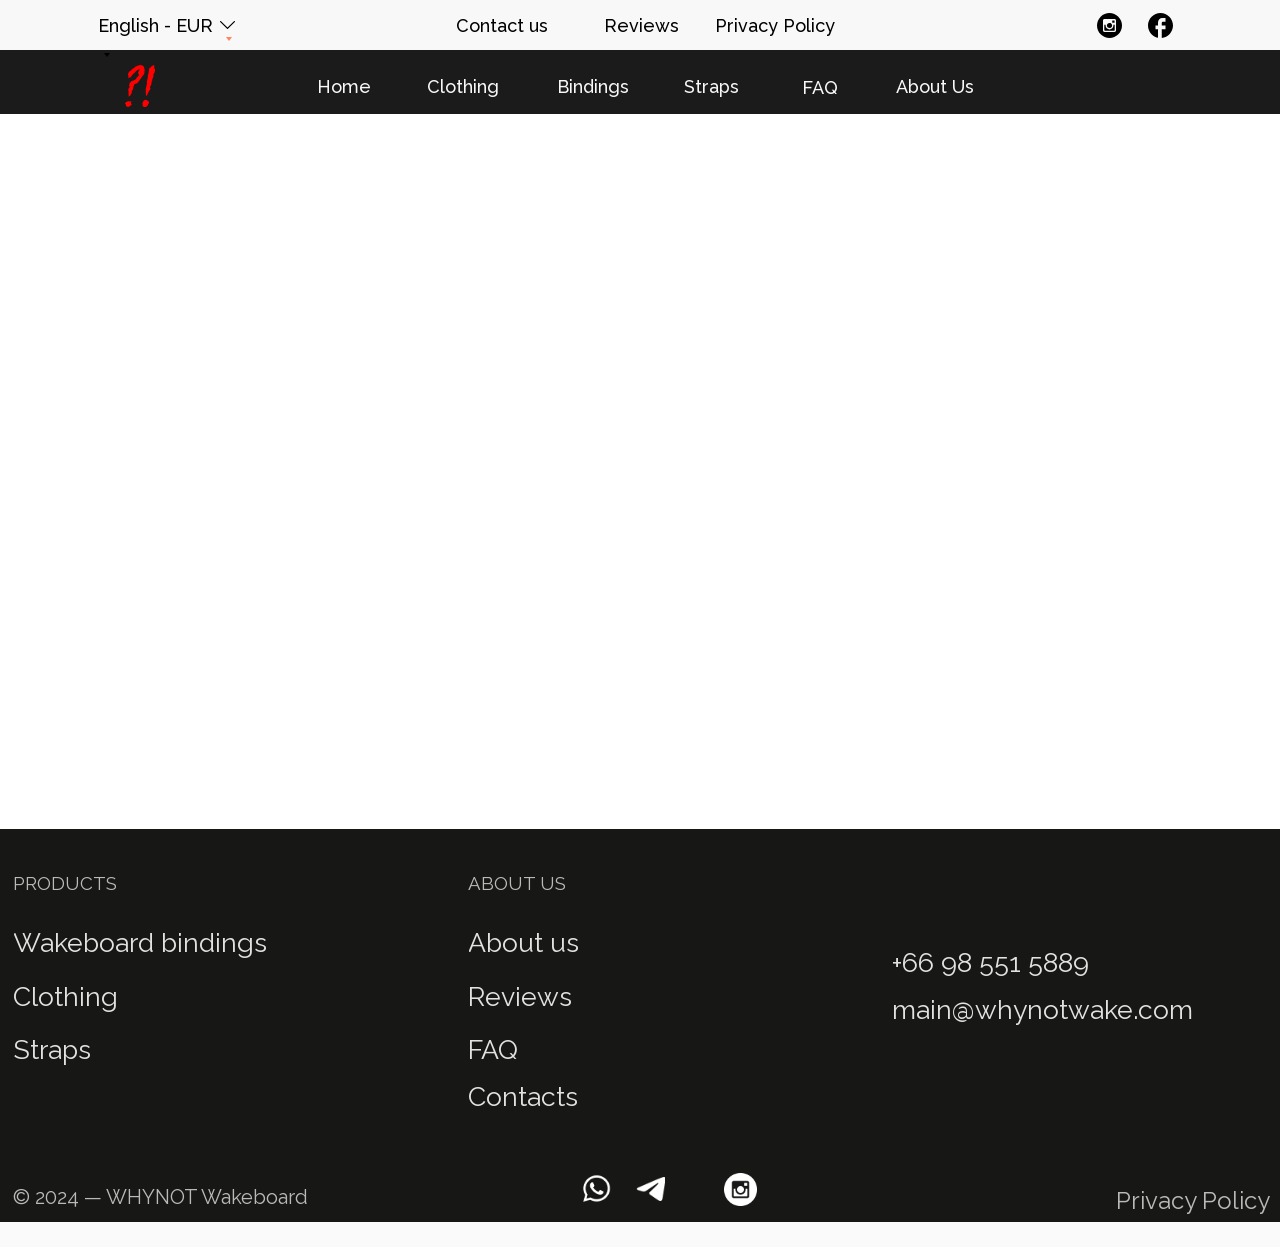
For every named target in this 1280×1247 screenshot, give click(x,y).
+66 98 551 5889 (990, 962)
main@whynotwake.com (1042, 1009)
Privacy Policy (1193, 1200)
